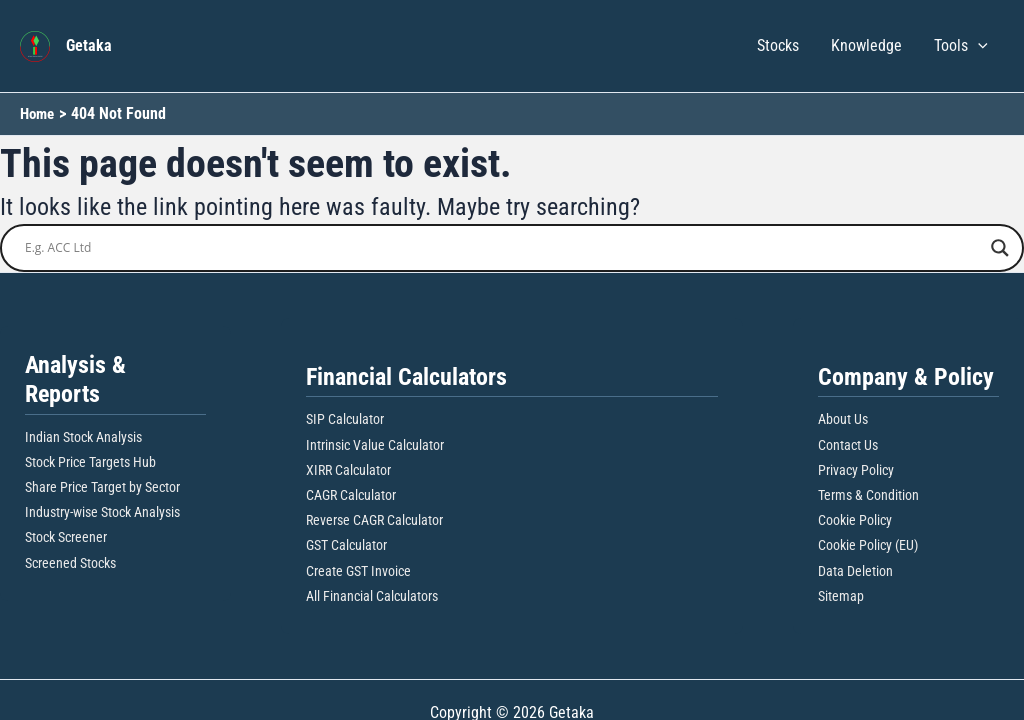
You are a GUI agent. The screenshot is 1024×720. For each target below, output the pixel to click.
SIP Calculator (345, 419)
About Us (843, 419)
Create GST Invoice (358, 571)
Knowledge (866, 45)
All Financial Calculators (372, 596)
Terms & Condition (868, 495)
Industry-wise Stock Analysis (102, 512)
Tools (961, 46)
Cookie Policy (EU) (868, 545)
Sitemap (841, 596)
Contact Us (848, 445)
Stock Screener (66, 537)
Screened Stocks (70, 563)
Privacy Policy (856, 470)
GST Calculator (346, 545)
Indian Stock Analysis (83, 437)
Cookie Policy (855, 520)
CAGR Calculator (351, 495)
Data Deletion (855, 571)
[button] (978, 46)
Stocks (778, 45)
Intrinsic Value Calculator (375, 445)
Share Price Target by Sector (102, 487)
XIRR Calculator (348, 470)
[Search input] (503, 248)
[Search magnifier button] (1000, 248)
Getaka (89, 45)
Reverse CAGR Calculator (374, 520)
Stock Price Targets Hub (90, 462)
